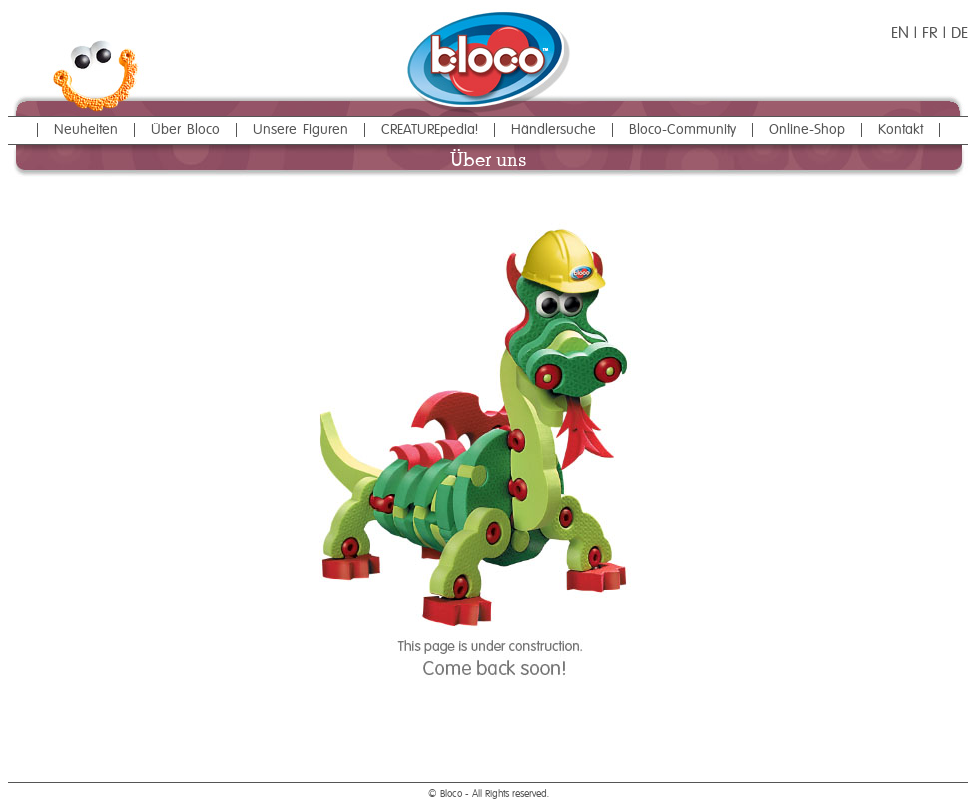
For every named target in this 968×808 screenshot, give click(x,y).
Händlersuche (553, 130)
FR (932, 34)
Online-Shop (807, 130)
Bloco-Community (682, 130)
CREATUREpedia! (429, 130)
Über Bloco (185, 130)
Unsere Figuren (300, 130)
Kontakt (900, 130)
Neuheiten (86, 130)
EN (900, 34)
